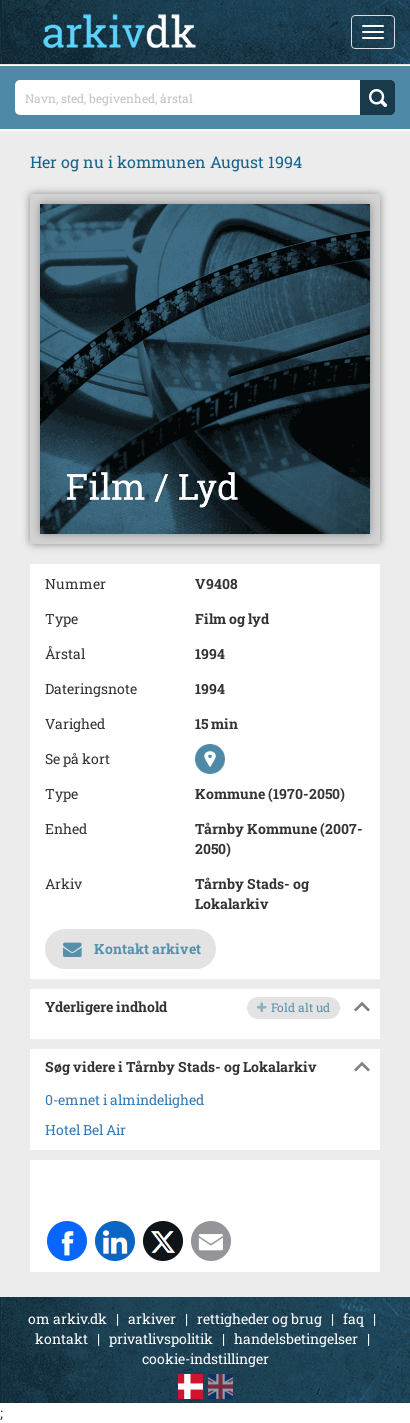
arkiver (152, 1318)
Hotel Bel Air (85, 1129)
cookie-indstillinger (205, 1358)
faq (353, 1318)
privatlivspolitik (161, 1338)
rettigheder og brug (259, 1318)
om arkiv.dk (67, 1318)
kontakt (61, 1338)
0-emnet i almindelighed (124, 1099)
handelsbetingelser (296, 1338)
